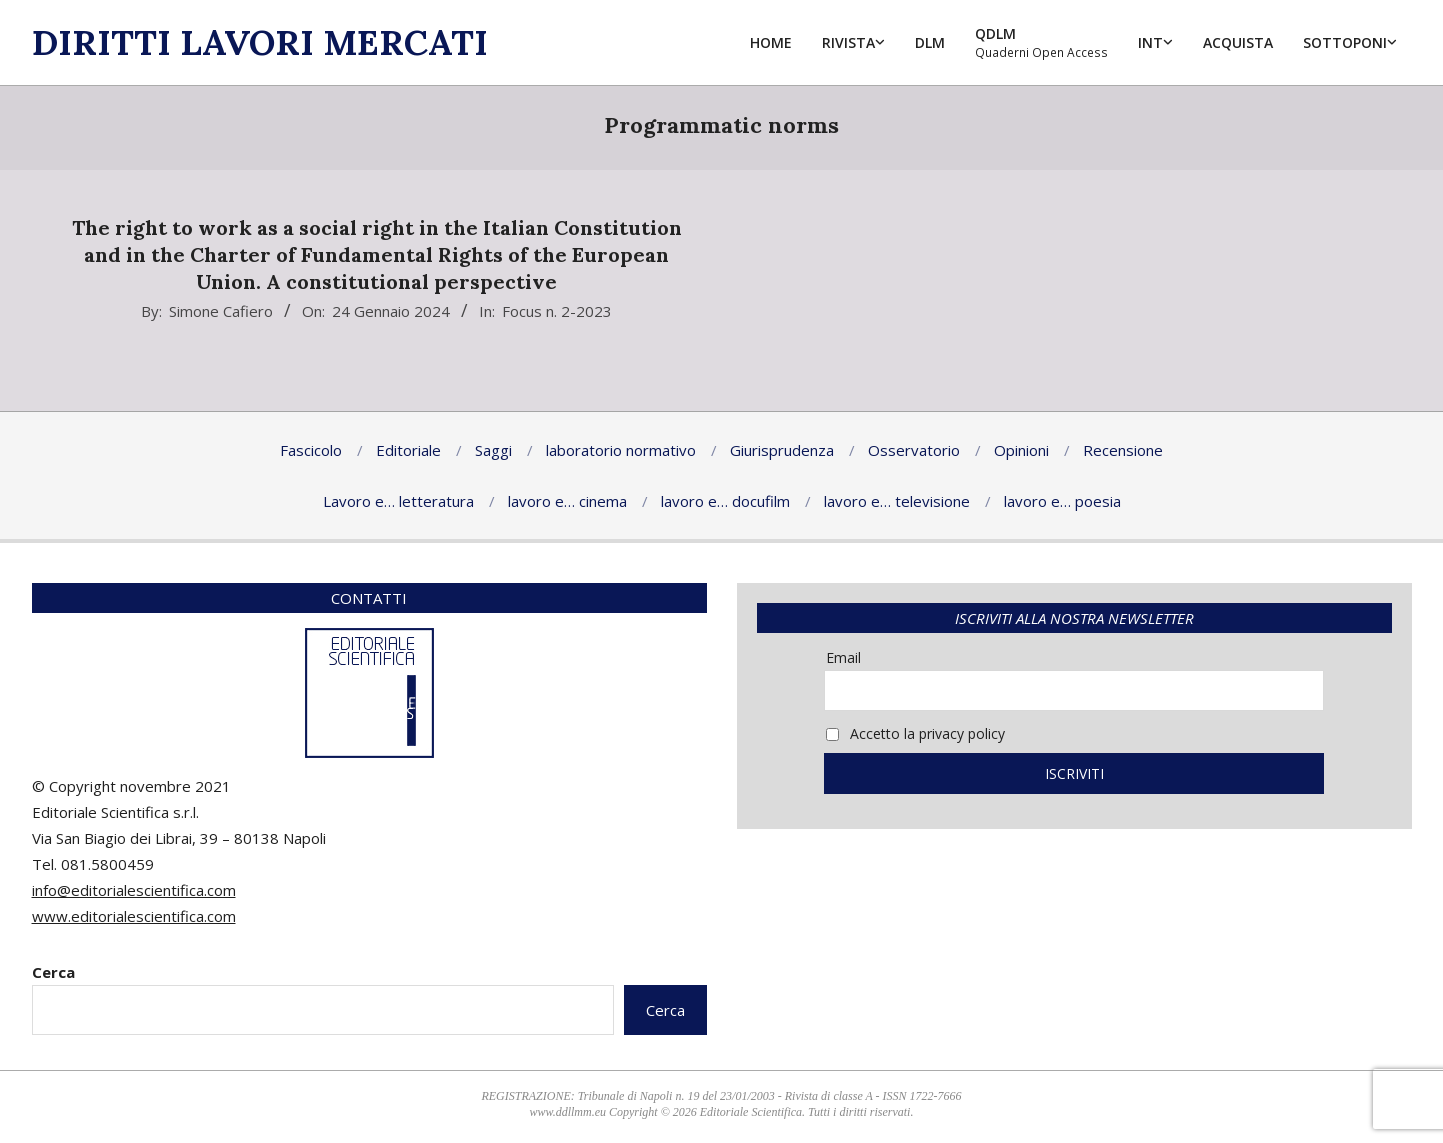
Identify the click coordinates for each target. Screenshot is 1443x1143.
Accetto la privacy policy (915, 733)
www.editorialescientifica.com (134, 916)
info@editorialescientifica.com (134, 890)
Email (843, 657)
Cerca (53, 972)
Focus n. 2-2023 (557, 311)
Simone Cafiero (221, 311)
